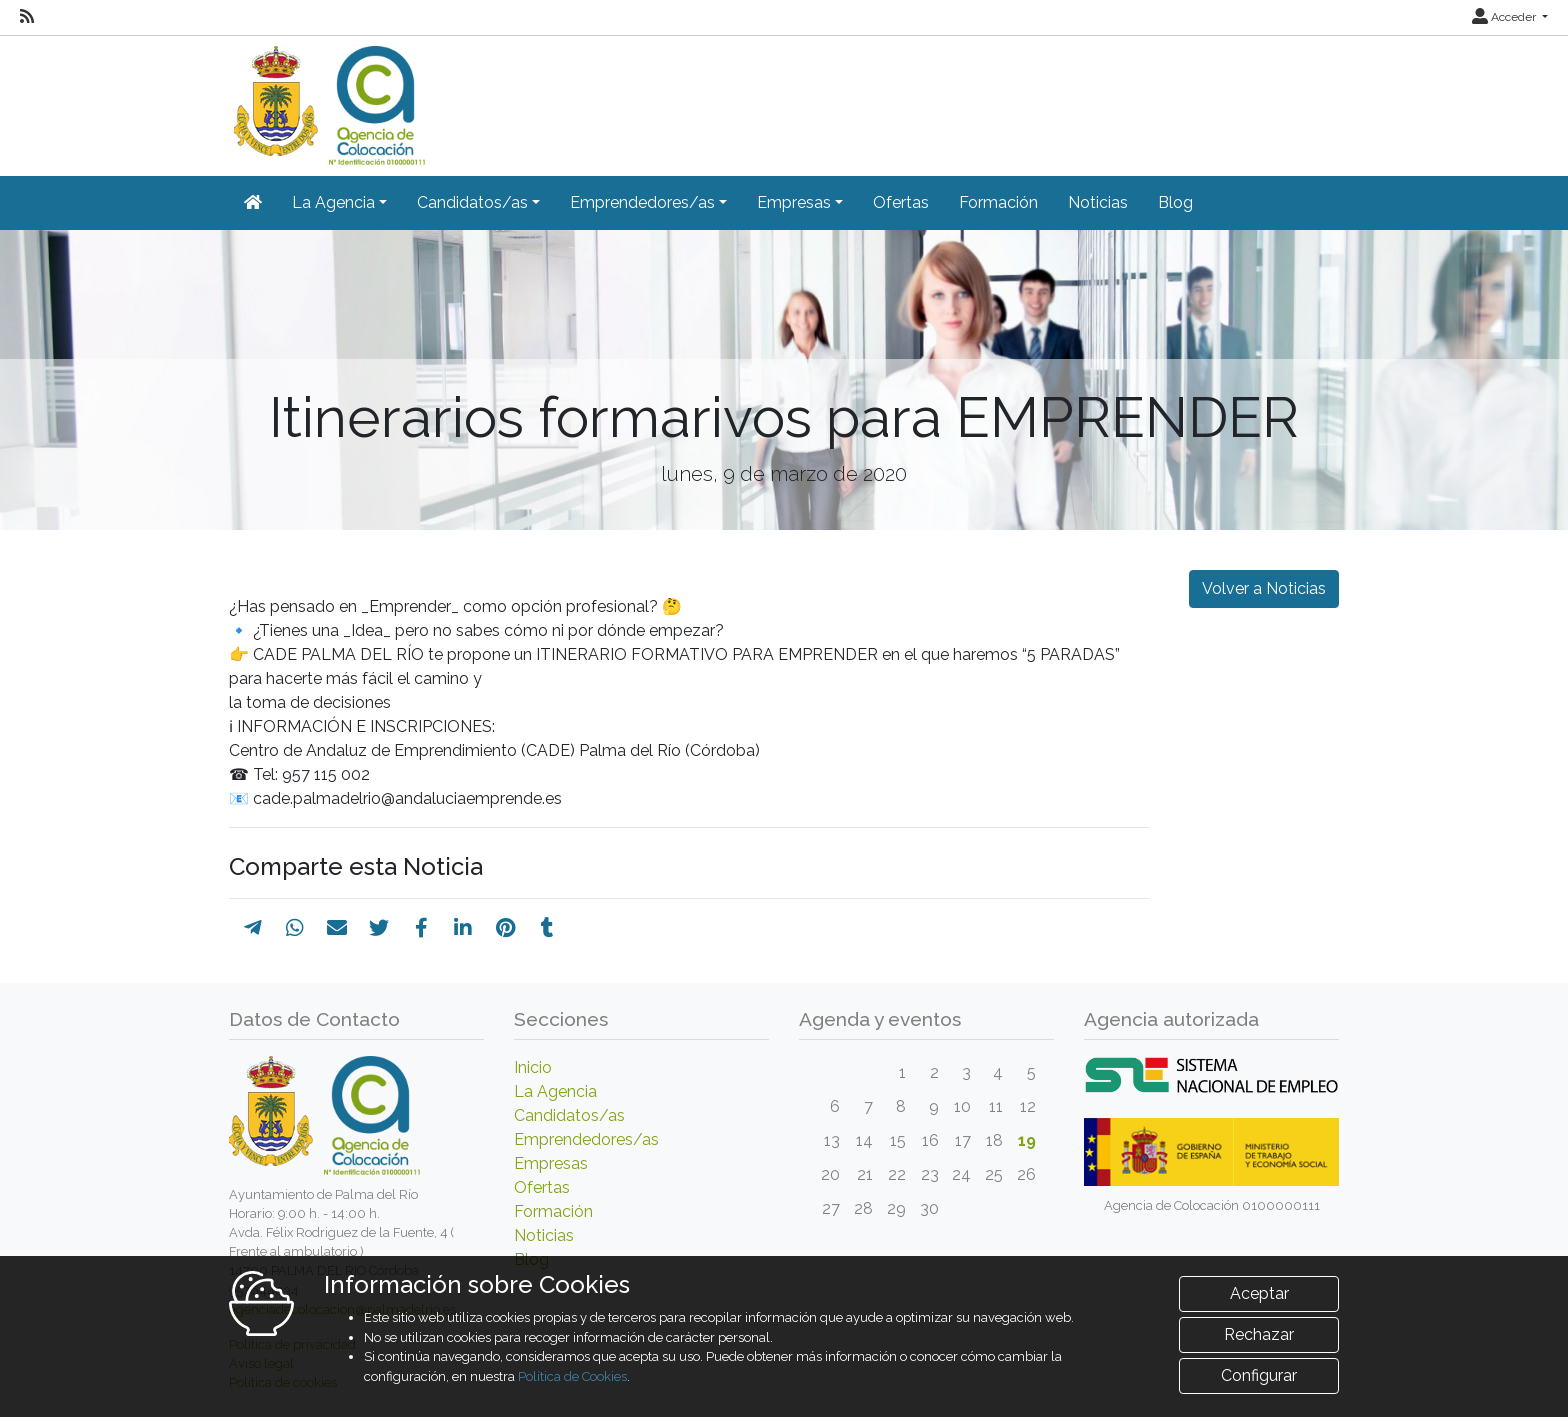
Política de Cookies (572, 1376)
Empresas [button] (794, 202)
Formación (998, 202)
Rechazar (1259, 1334)
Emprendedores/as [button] (642, 202)
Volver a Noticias (1264, 588)
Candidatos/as (569, 1115)
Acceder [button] (1505, 17)
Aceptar (1259, 1293)
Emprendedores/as (586, 1139)
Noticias (1098, 202)
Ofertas (901, 202)
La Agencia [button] (333, 202)
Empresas (551, 1163)
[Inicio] (327, 98)
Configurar (1259, 1375)
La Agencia (555, 1091)
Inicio (533, 1067)
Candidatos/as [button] (472, 202)
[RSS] (27, 17)
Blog (1175, 202)
